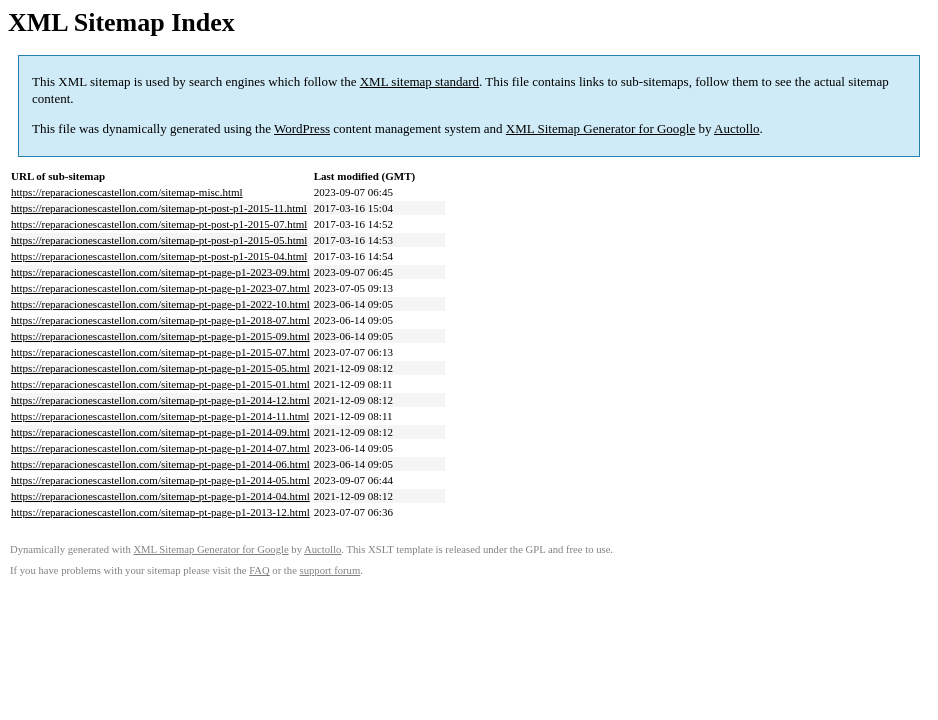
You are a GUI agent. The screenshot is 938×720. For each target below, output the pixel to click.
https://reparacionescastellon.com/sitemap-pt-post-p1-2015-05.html (159, 240)
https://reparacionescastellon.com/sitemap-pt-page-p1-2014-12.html (160, 400)
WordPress (302, 128)
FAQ (259, 570)
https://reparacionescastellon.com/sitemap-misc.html (127, 192)
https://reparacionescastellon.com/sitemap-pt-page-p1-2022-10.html (160, 304)
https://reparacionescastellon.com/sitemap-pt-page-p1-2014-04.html (160, 496)
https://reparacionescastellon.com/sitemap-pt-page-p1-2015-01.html (160, 384)
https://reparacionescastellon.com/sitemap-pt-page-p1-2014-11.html (160, 416)
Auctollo (737, 128)
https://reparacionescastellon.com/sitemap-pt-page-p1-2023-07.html (160, 288)
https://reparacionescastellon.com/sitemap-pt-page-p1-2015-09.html (160, 336)
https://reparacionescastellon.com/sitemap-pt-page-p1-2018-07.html (160, 320)
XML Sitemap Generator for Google (600, 128)
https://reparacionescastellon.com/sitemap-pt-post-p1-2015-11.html (159, 208)
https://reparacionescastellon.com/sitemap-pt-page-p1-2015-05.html (160, 368)
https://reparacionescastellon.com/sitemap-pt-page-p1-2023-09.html (160, 272)
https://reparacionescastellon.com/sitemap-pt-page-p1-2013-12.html (160, 512)
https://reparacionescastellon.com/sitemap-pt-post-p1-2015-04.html (159, 256)
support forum (330, 570)
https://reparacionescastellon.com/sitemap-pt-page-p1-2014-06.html (160, 464)
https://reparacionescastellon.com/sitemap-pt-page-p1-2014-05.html (160, 480)
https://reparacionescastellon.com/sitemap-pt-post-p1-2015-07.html (159, 224)
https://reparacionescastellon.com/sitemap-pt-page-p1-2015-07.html (160, 352)
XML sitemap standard (419, 81)
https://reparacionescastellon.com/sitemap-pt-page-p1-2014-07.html (160, 448)
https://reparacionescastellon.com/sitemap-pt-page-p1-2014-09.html (160, 432)
